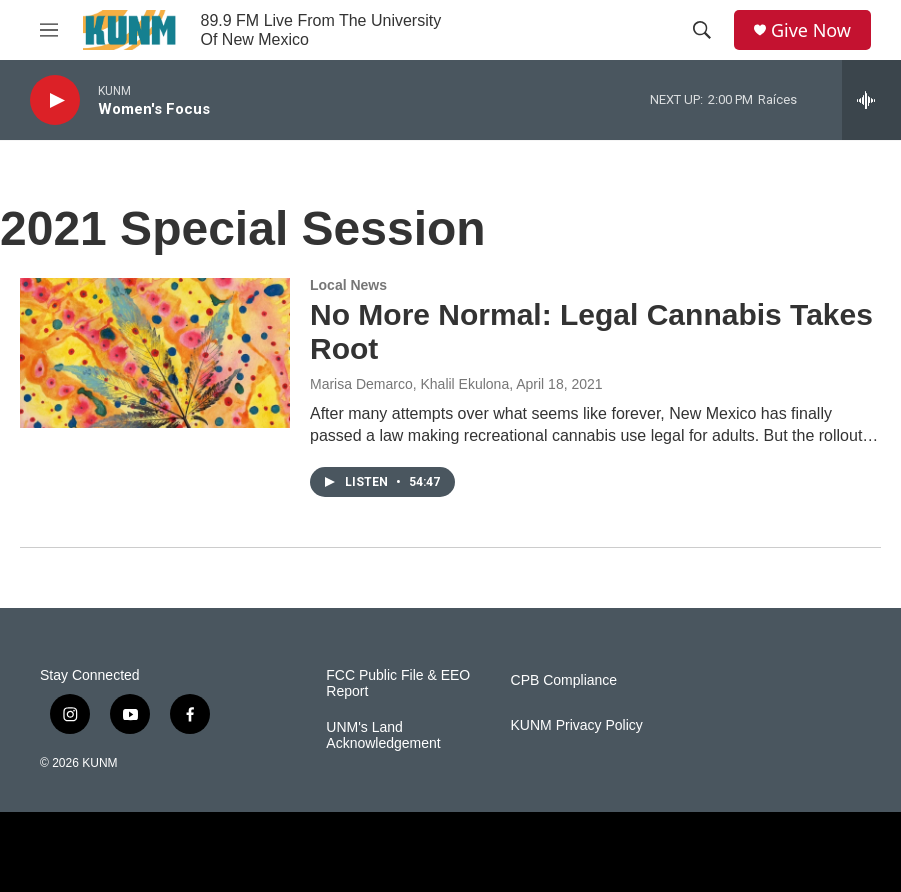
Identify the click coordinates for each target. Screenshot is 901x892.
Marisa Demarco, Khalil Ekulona (409, 384)
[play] (55, 100)
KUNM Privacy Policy (577, 725)
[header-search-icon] (702, 30)
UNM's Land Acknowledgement (383, 735)
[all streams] (871, 100)
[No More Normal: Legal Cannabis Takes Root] (155, 353)
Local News (348, 285)
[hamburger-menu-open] (49, 30)
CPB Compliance (564, 680)
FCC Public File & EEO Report (398, 683)
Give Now (811, 30)
